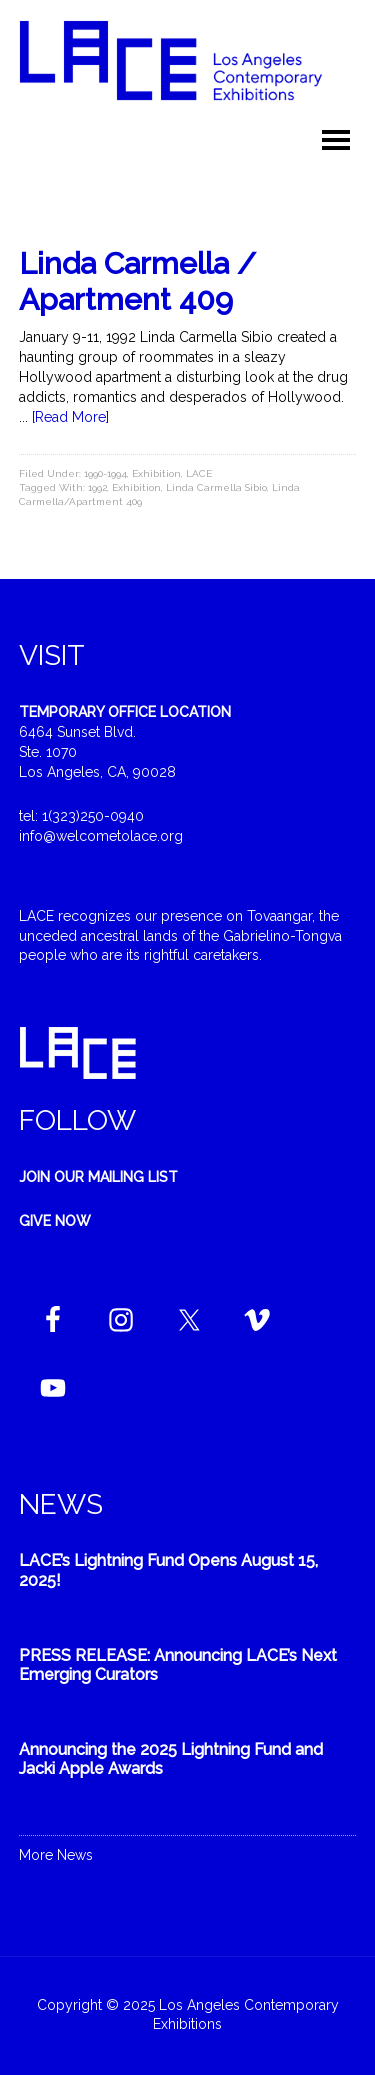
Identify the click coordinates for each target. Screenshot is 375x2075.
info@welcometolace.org (101, 836)
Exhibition (156, 473)
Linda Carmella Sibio (216, 487)
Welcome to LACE (188, 70)
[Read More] (70, 417)
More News (56, 1855)
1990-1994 (105, 473)
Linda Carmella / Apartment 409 (137, 281)
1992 (97, 487)
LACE (199, 473)
